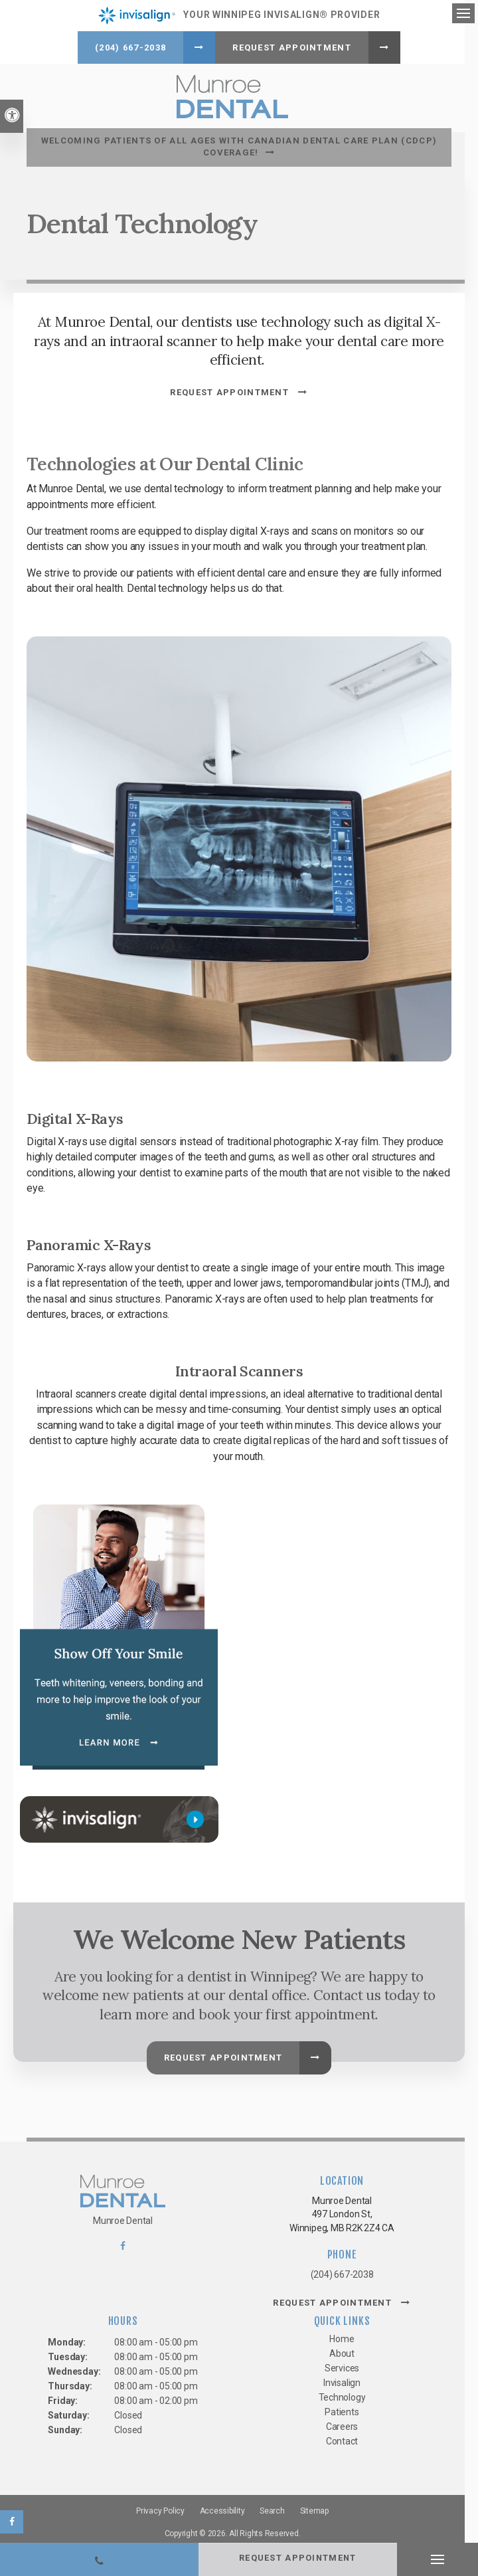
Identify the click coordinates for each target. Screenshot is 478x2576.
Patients (341, 2408)
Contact (342, 2438)
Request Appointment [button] (291, 47)
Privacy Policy (160, 2507)
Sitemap (314, 2507)
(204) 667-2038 (130, 47)
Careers (342, 2423)
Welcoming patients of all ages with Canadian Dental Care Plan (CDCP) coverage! (239, 143)
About (342, 2350)
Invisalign (341, 2379)
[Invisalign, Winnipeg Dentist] (119, 1816)
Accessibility (222, 2507)
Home (341, 2335)
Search (272, 2507)
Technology (342, 2394)
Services (342, 2364)
